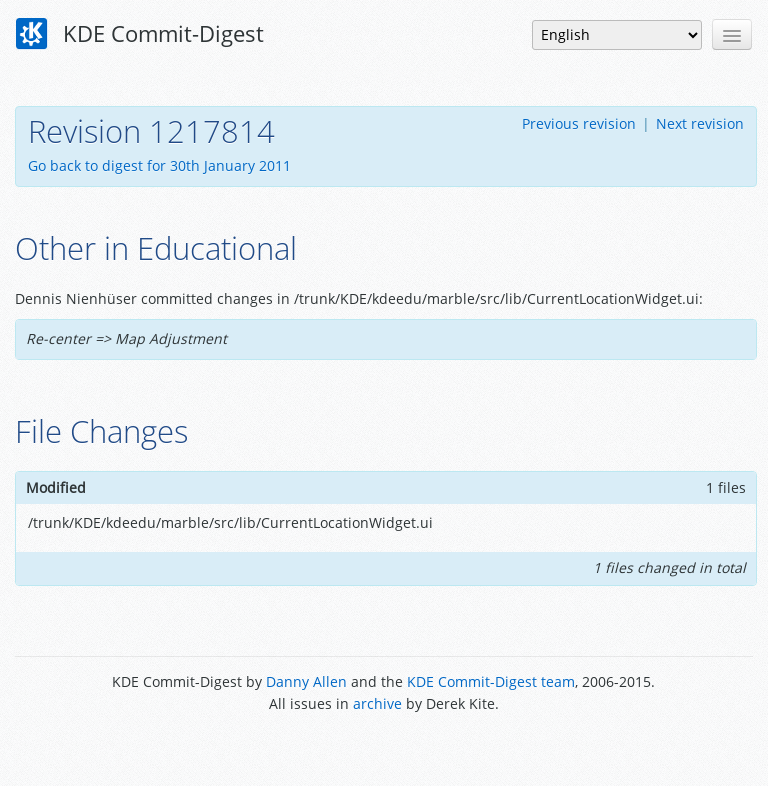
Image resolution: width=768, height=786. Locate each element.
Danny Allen (306, 681)
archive (377, 703)
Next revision (700, 123)
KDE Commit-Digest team (491, 681)
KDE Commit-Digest (140, 34)
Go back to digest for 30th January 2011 (159, 165)
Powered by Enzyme (383, 748)
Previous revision (579, 123)
